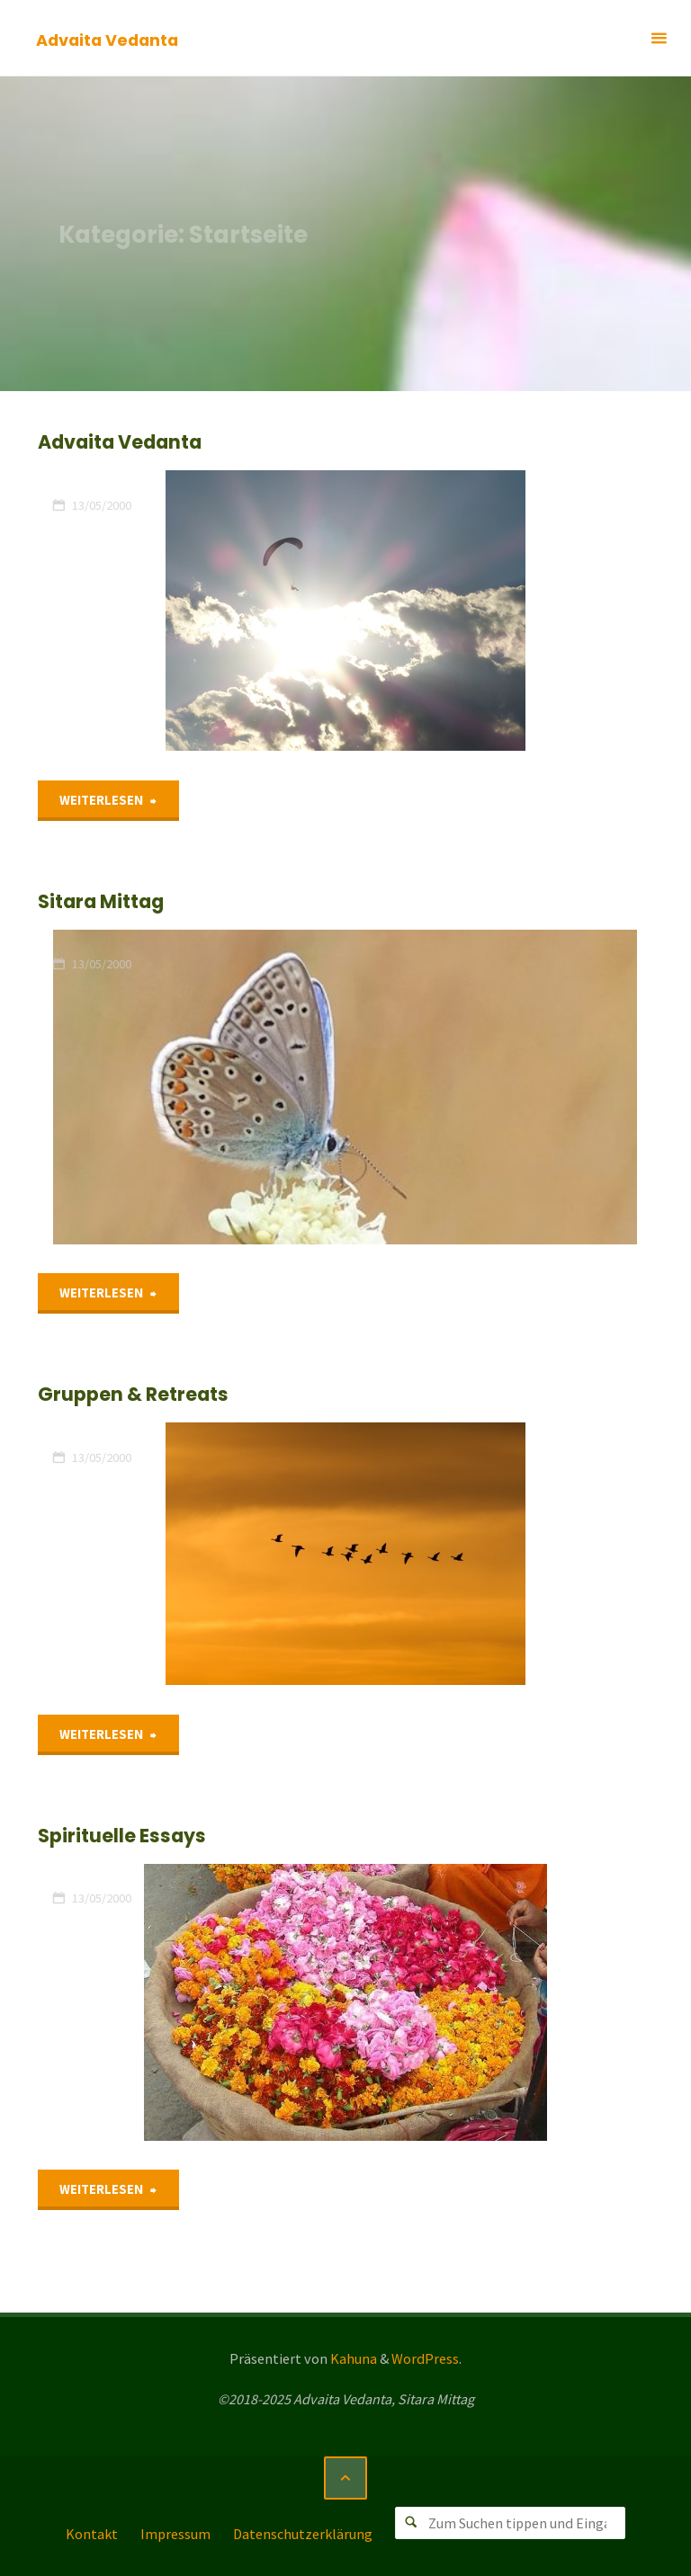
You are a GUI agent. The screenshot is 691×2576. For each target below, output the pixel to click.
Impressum (175, 2534)
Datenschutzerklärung (302, 2534)
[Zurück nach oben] (345, 2478)
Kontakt (92, 2534)
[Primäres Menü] (658, 38)
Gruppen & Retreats (133, 1394)
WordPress (425, 2358)
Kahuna (352, 2358)
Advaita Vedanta (107, 39)
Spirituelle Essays (122, 1836)
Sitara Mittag (101, 901)
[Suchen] (411, 2523)
